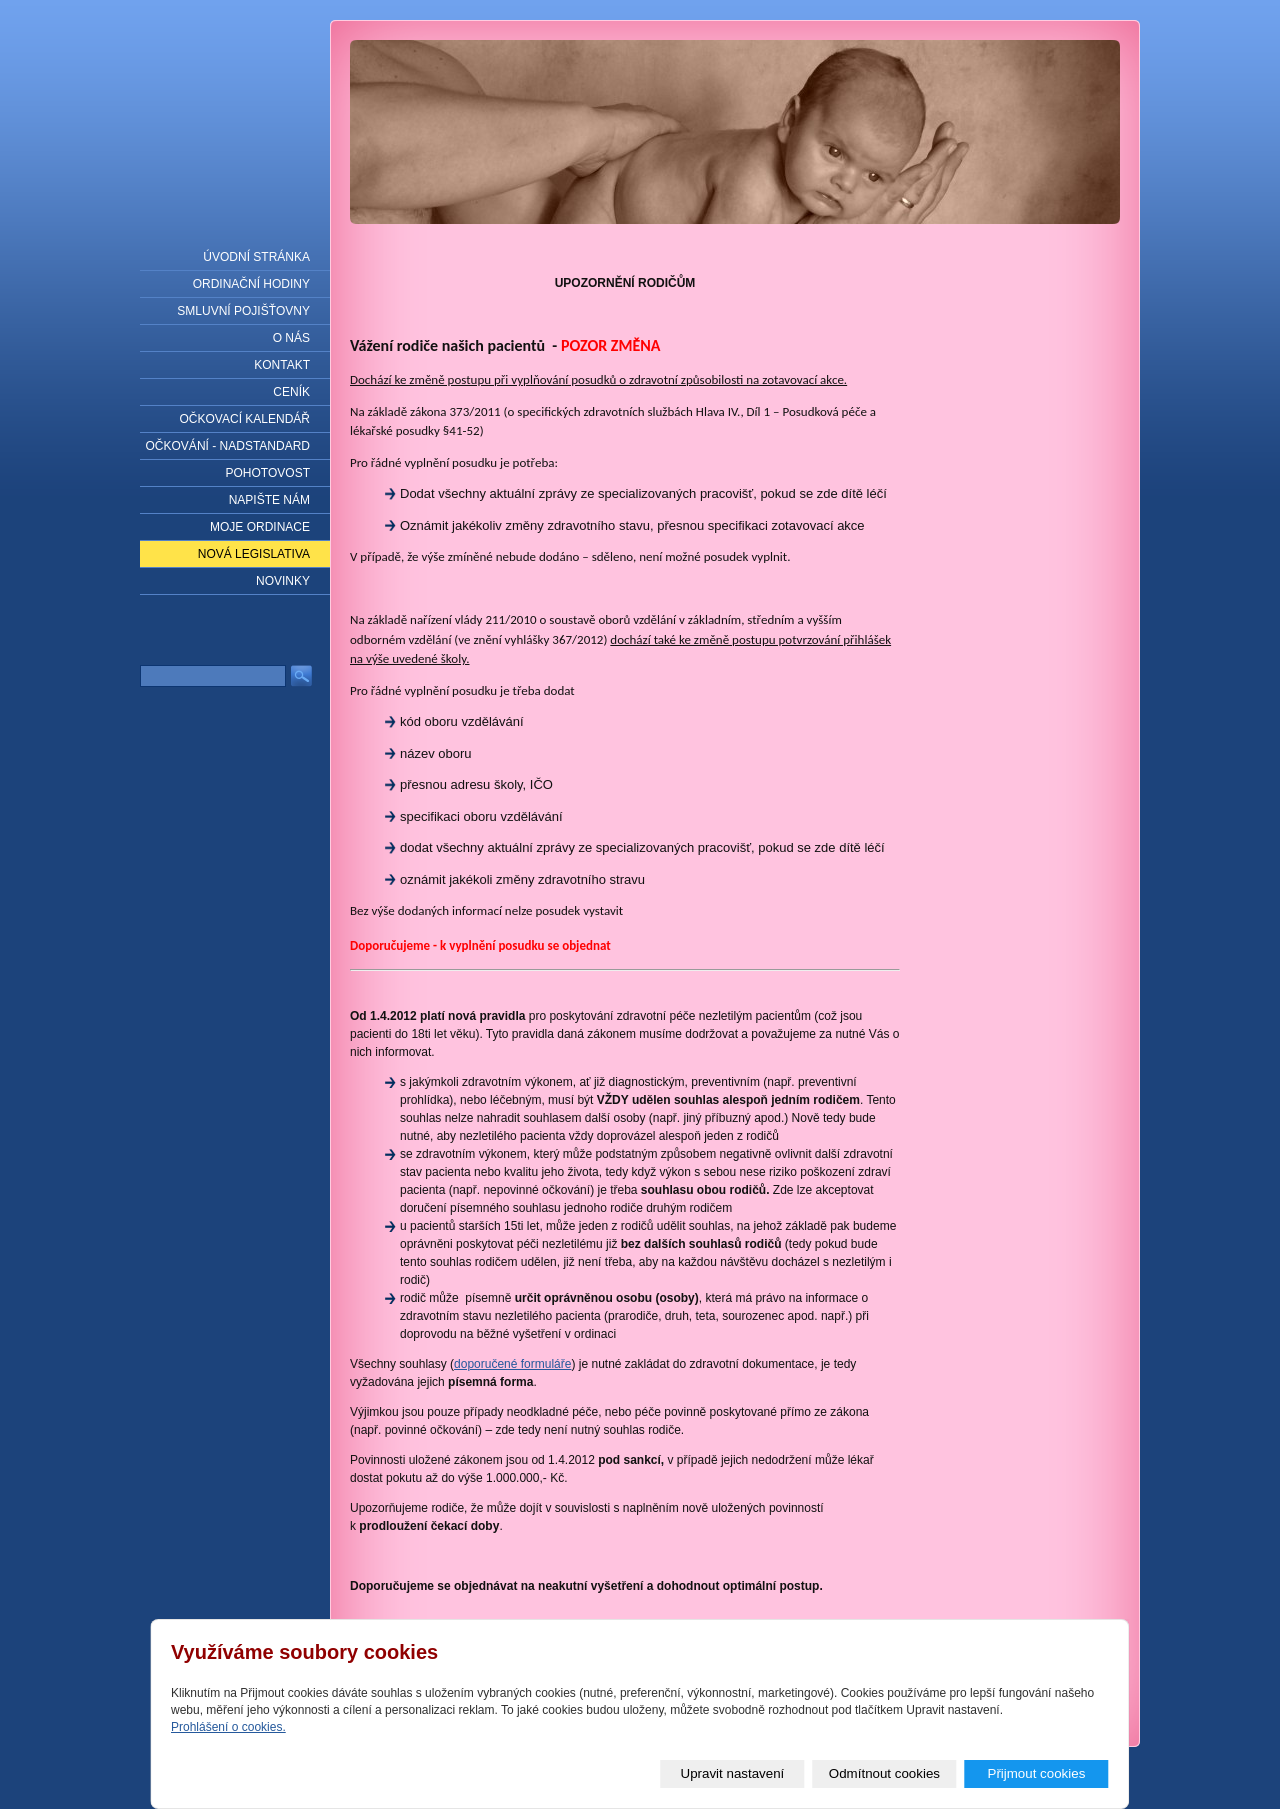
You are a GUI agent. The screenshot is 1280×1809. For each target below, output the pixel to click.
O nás (291, 338)
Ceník (291, 392)
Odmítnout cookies (884, 1773)
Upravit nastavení (733, 1773)
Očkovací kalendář (245, 419)
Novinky (283, 581)
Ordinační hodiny (251, 284)
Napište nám (269, 500)
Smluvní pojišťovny (243, 311)
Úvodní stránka (256, 257)
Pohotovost (268, 473)
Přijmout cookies (1037, 1773)
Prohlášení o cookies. (228, 1727)
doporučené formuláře (512, 1364)
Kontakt (282, 365)
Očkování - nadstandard (228, 446)
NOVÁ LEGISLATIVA (254, 554)
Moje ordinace (260, 527)
